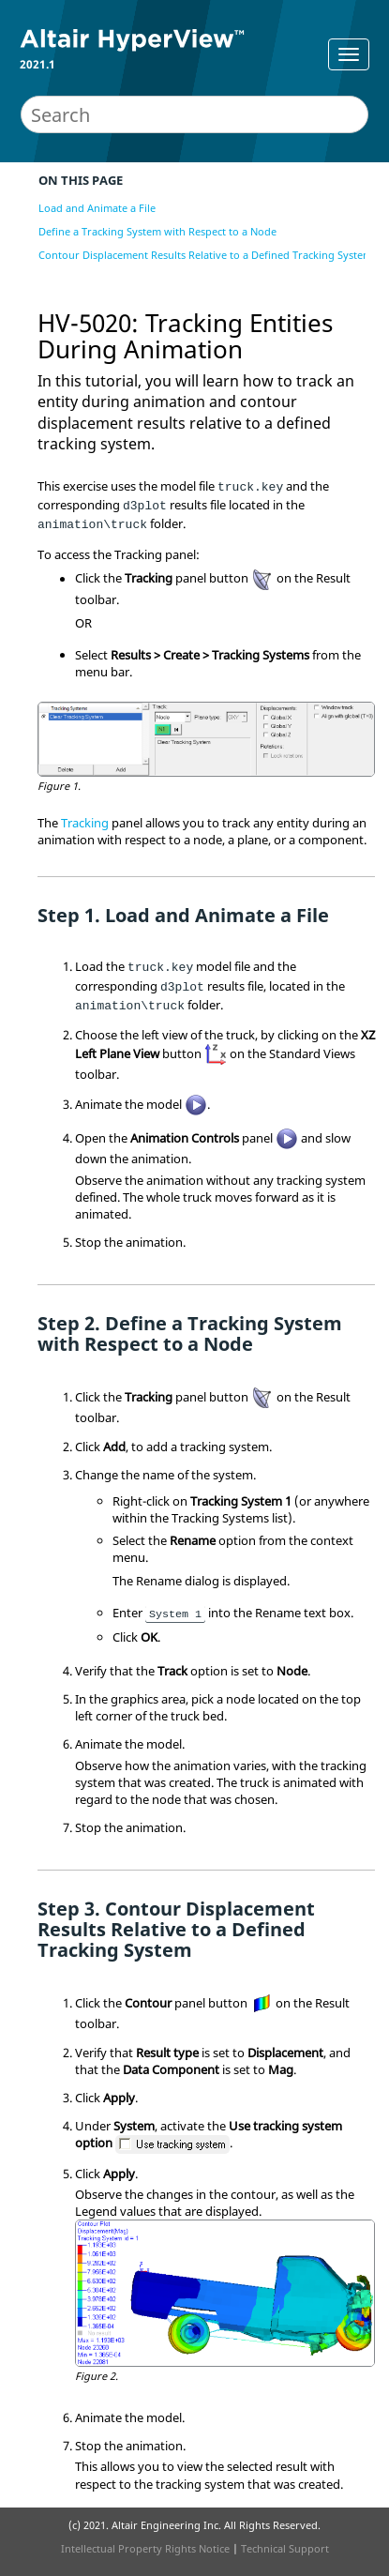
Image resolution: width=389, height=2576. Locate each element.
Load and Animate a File (97, 208)
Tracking (85, 822)
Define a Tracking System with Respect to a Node (157, 231)
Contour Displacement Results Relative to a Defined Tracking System (205, 255)
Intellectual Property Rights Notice (145, 2548)
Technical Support (285, 2548)
